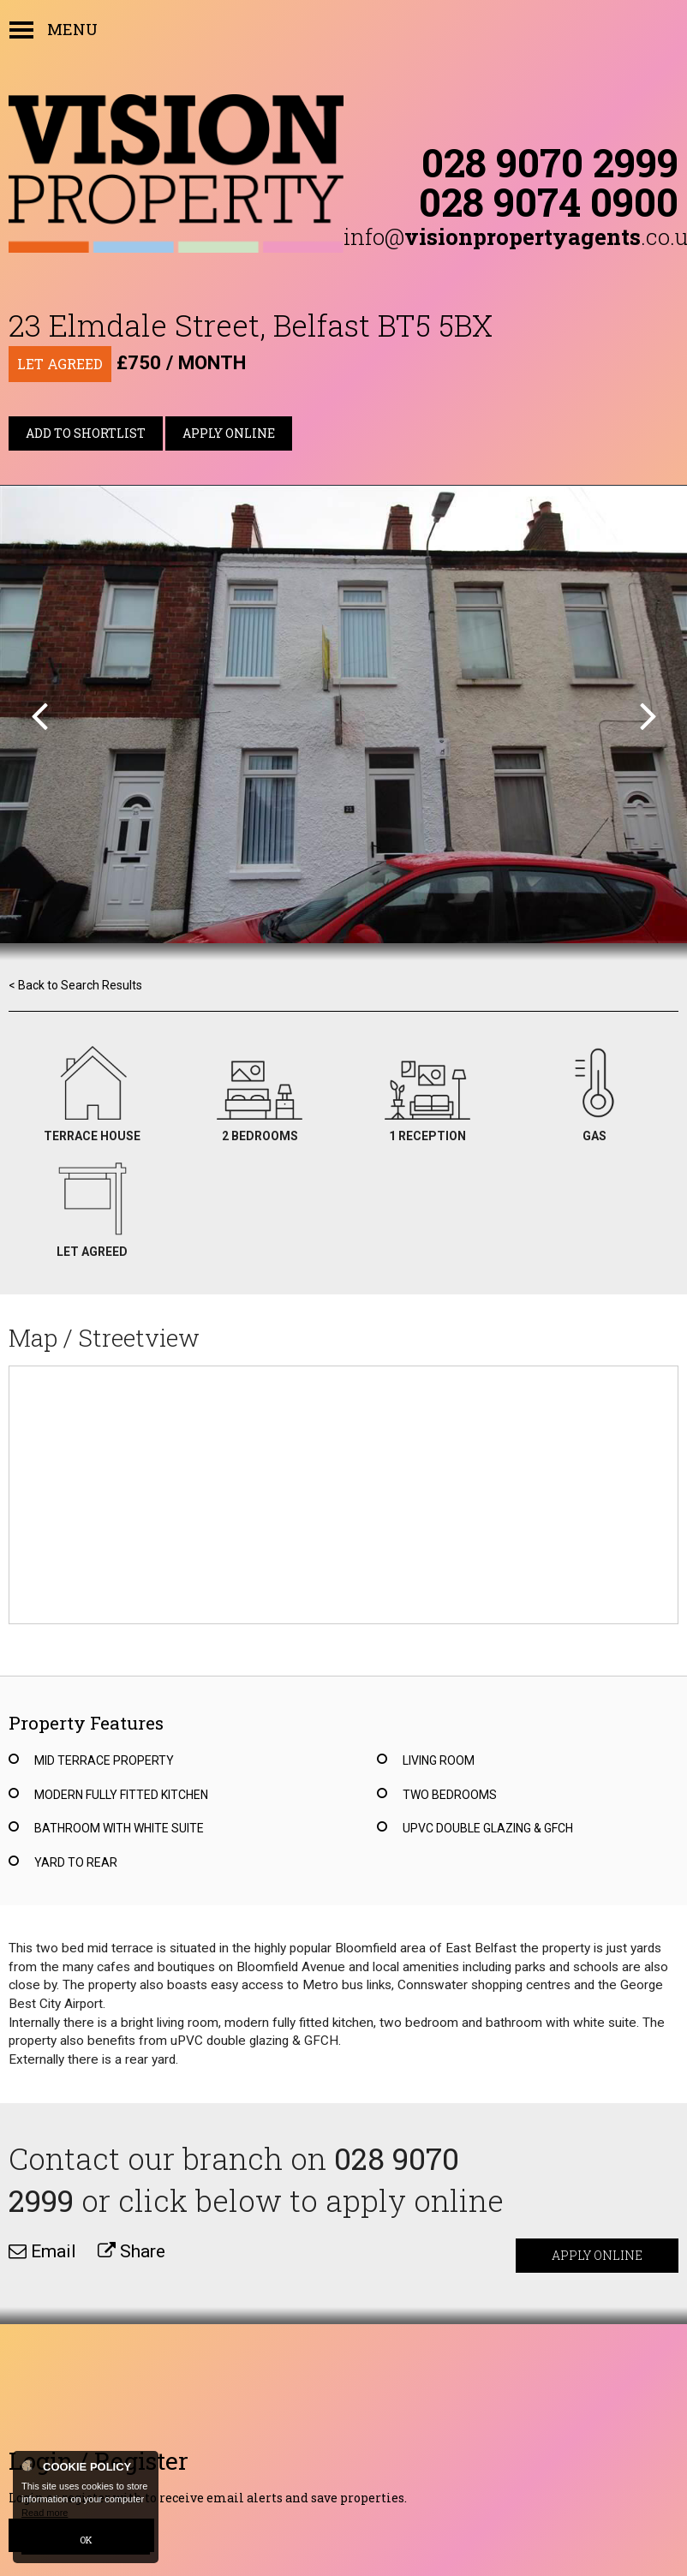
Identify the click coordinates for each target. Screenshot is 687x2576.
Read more (44, 2512)
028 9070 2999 (549, 162)
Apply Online (228, 433)
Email (42, 2251)
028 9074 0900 (548, 201)
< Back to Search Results (75, 985)
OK (86, 2539)
